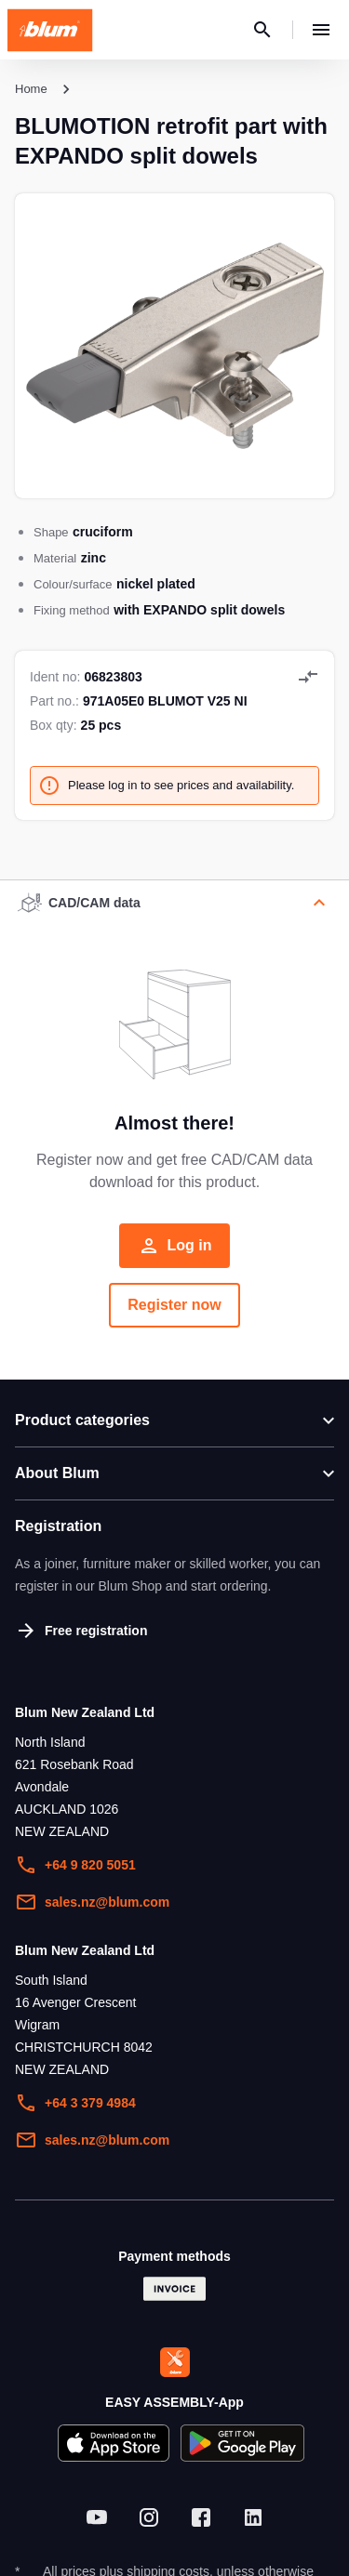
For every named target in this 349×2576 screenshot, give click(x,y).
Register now (174, 1305)
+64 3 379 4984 (75, 2103)
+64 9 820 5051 (75, 1865)
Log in (175, 1246)
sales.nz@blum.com (92, 1902)
